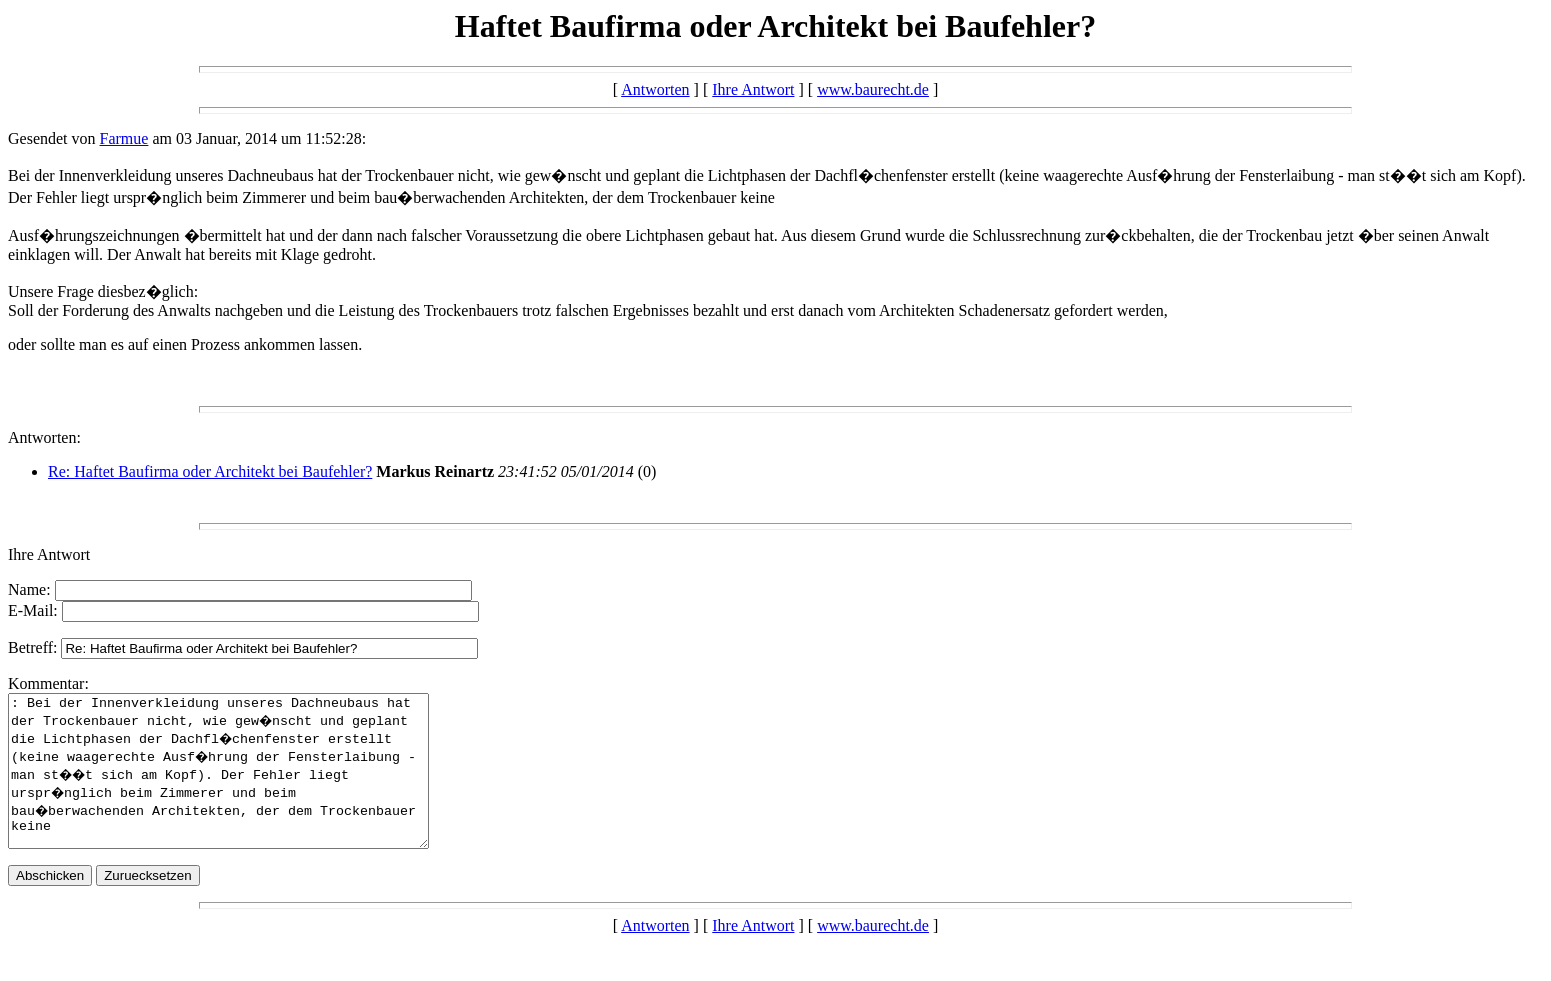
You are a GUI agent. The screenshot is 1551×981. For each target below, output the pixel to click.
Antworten (655, 89)
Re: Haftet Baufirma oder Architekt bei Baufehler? (210, 471)
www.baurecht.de (873, 89)
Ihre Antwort (753, 89)
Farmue (124, 138)
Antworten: (44, 437)
